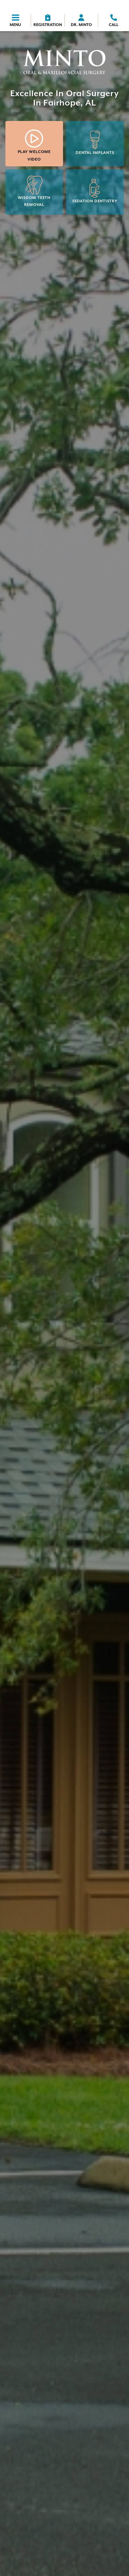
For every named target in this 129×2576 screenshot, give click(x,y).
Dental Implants (95, 143)
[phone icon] (114, 20)
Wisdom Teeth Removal (34, 191)
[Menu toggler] (15, 21)
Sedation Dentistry (95, 191)
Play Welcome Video (34, 145)
